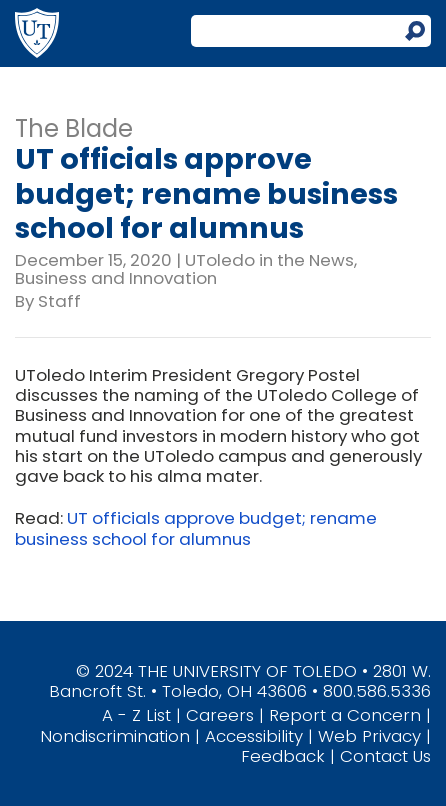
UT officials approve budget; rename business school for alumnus (196, 528)
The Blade (74, 128)
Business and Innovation (116, 278)
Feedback (283, 756)
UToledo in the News (269, 260)
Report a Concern (345, 715)
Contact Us (385, 756)
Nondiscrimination (115, 736)
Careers (220, 715)
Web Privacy (369, 736)
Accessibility (254, 736)
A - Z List (136, 715)
